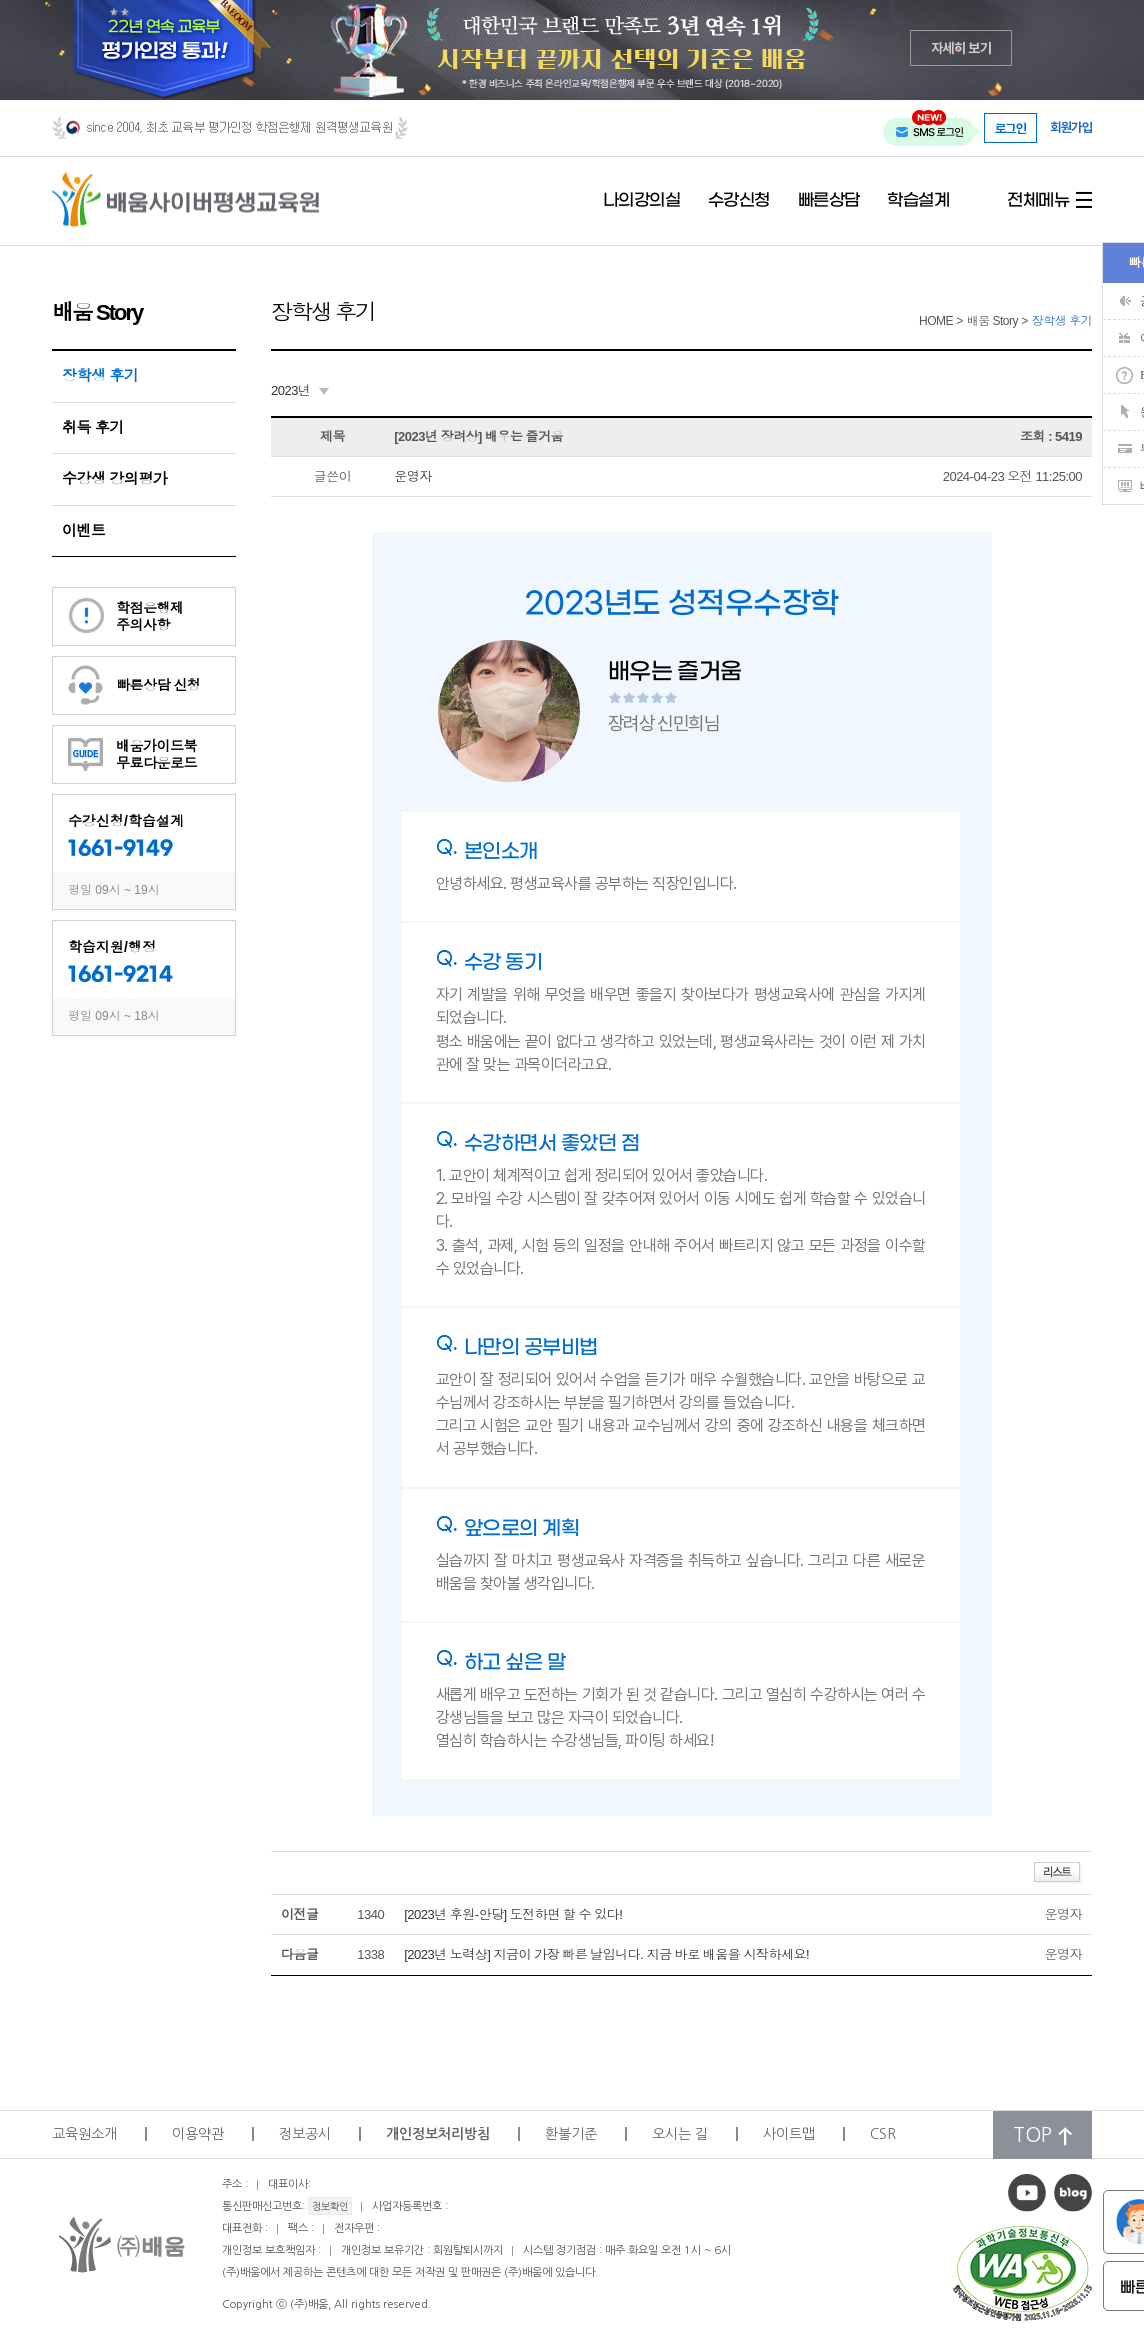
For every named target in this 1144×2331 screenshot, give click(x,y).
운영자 (413, 476)
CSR (883, 2134)
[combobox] (300, 391)
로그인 (1011, 128)
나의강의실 (642, 201)
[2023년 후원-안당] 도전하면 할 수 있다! (513, 1914)
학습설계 (918, 201)
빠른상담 (829, 201)
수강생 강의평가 (114, 478)
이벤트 (84, 530)
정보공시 (305, 2134)
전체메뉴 (1038, 201)
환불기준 (571, 2134)
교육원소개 (84, 2134)
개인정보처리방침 (438, 2134)
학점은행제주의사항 (150, 616)
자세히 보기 (961, 47)
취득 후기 (93, 427)
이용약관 (198, 2134)
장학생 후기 (100, 375)
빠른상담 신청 (158, 685)
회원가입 (1071, 127)
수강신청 (739, 201)
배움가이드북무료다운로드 (156, 754)
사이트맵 (789, 2134)
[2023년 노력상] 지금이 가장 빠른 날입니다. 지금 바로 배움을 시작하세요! (606, 1954)
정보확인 (330, 2206)
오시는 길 (680, 2134)
